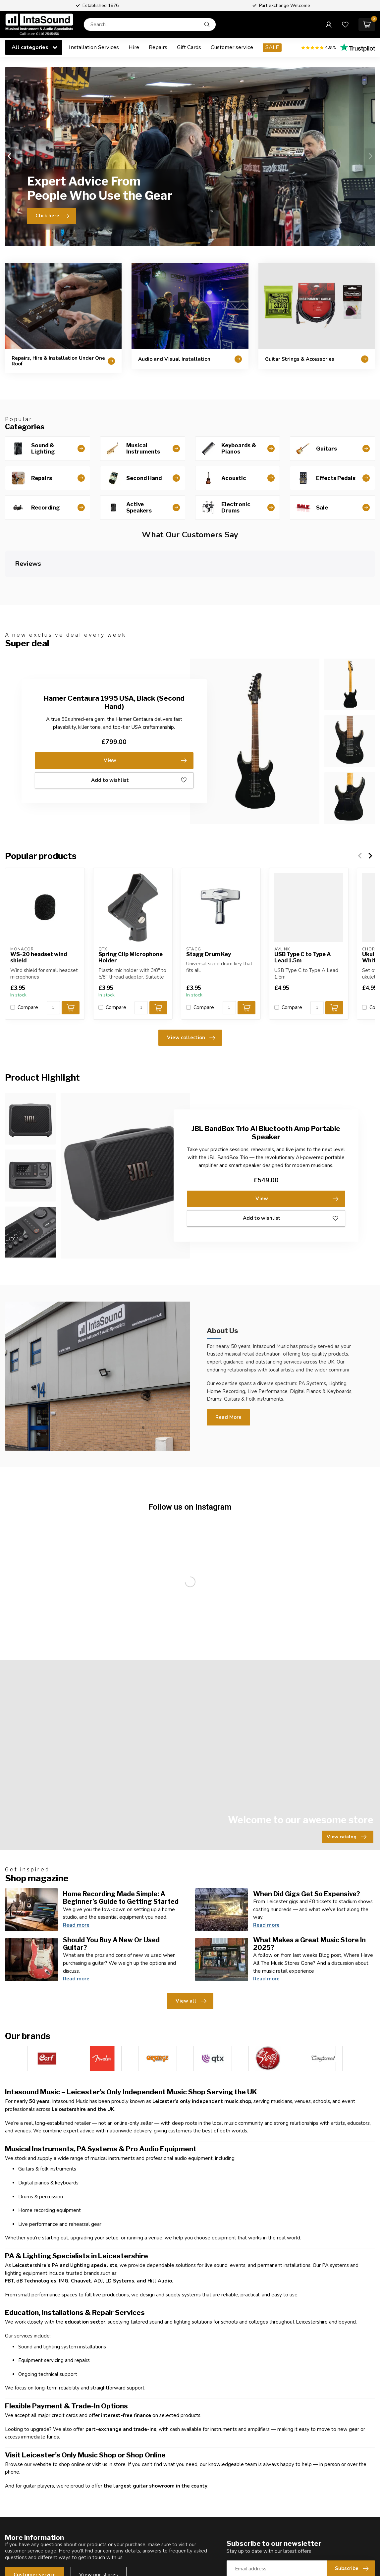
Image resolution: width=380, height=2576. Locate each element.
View (145, 706)
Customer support (215, 2431)
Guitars (108, 2420)
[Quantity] (53, 953)
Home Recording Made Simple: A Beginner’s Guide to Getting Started (121, 1677)
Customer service (232, 47)
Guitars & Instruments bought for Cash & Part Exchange (232, 2502)
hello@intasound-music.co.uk (51, 2468)
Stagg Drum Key (208, 900)
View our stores (98, 2354)
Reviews (205, 2409)
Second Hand (115, 2431)
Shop (106, 2409)
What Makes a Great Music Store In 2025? (309, 1723)
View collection (191, 984)
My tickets (301, 2431)
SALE (272, 47)
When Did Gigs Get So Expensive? (306, 1673)
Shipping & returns (215, 2443)
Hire (134, 47)
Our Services (114, 2476)
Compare (28, 953)
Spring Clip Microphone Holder (130, 903)
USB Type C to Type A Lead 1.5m (302, 903)
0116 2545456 (36, 2449)
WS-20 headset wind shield (38, 903)
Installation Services (94, 47)
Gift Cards (189, 47)
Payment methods (216, 2476)
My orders (301, 2420)
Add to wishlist (139, 726)
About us (205, 2420)
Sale (105, 2465)
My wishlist (302, 2443)
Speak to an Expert (217, 2517)
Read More (228, 1363)
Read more (76, 1704)
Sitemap (204, 2487)
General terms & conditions (225, 2453)
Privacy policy (210, 2465)
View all (191, 1781)
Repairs (158, 47)
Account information (312, 2409)
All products (303, 2465)
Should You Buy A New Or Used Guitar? (111, 1723)
